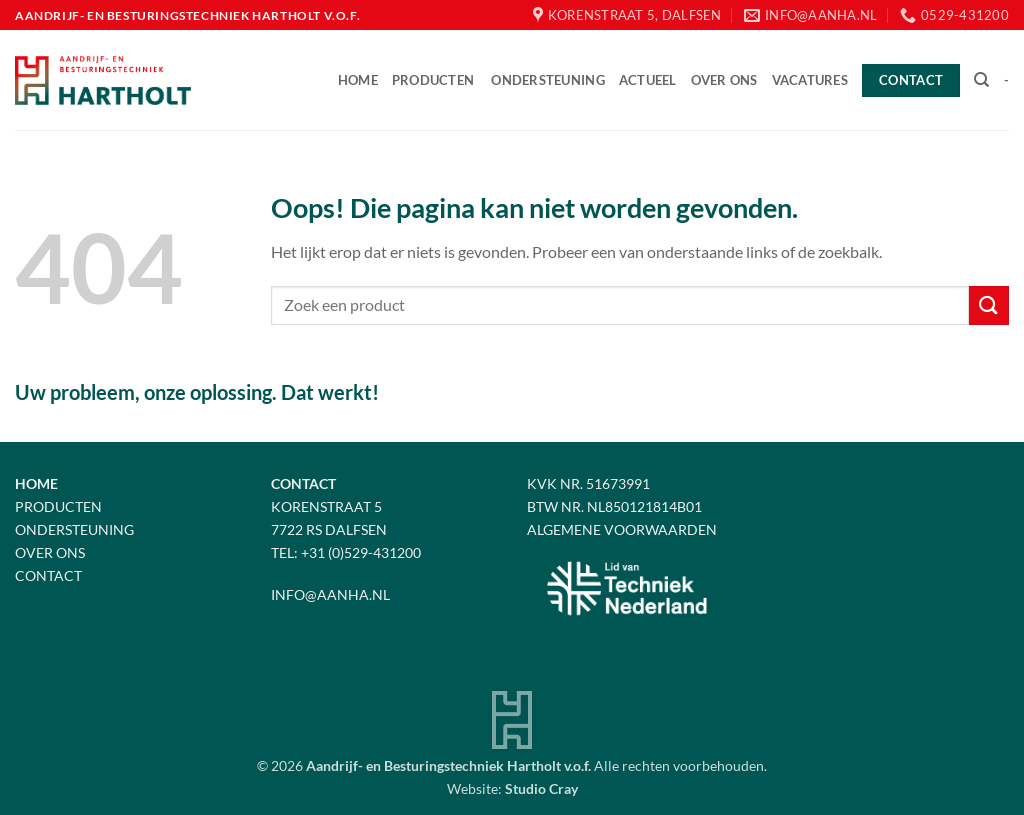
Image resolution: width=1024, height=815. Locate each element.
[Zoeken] (981, 80)
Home (358, 80)
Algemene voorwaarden (622, 529)
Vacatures (810, 80)
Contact (48, 575)
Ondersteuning (547, 80)
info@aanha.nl (330, 594)
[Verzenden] (989, 305)
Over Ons (50, 552)
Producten (433, 80)
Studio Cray (541, 788)
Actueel (648, 80)
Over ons (724, 80)
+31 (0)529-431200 (361, 552)
